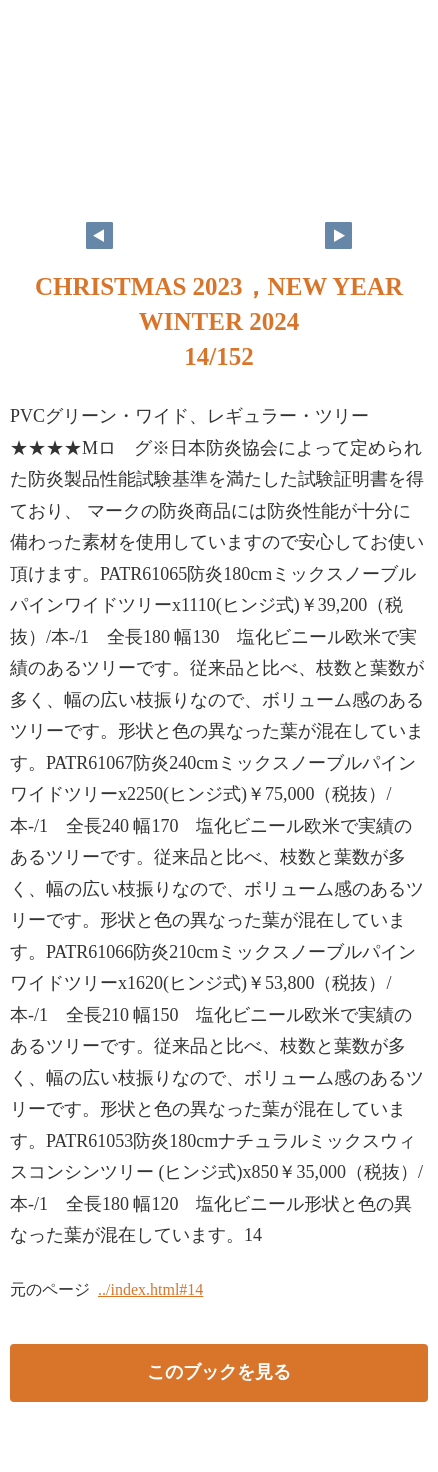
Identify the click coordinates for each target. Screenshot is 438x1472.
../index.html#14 (150, 1289)
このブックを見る (219, 1372)
